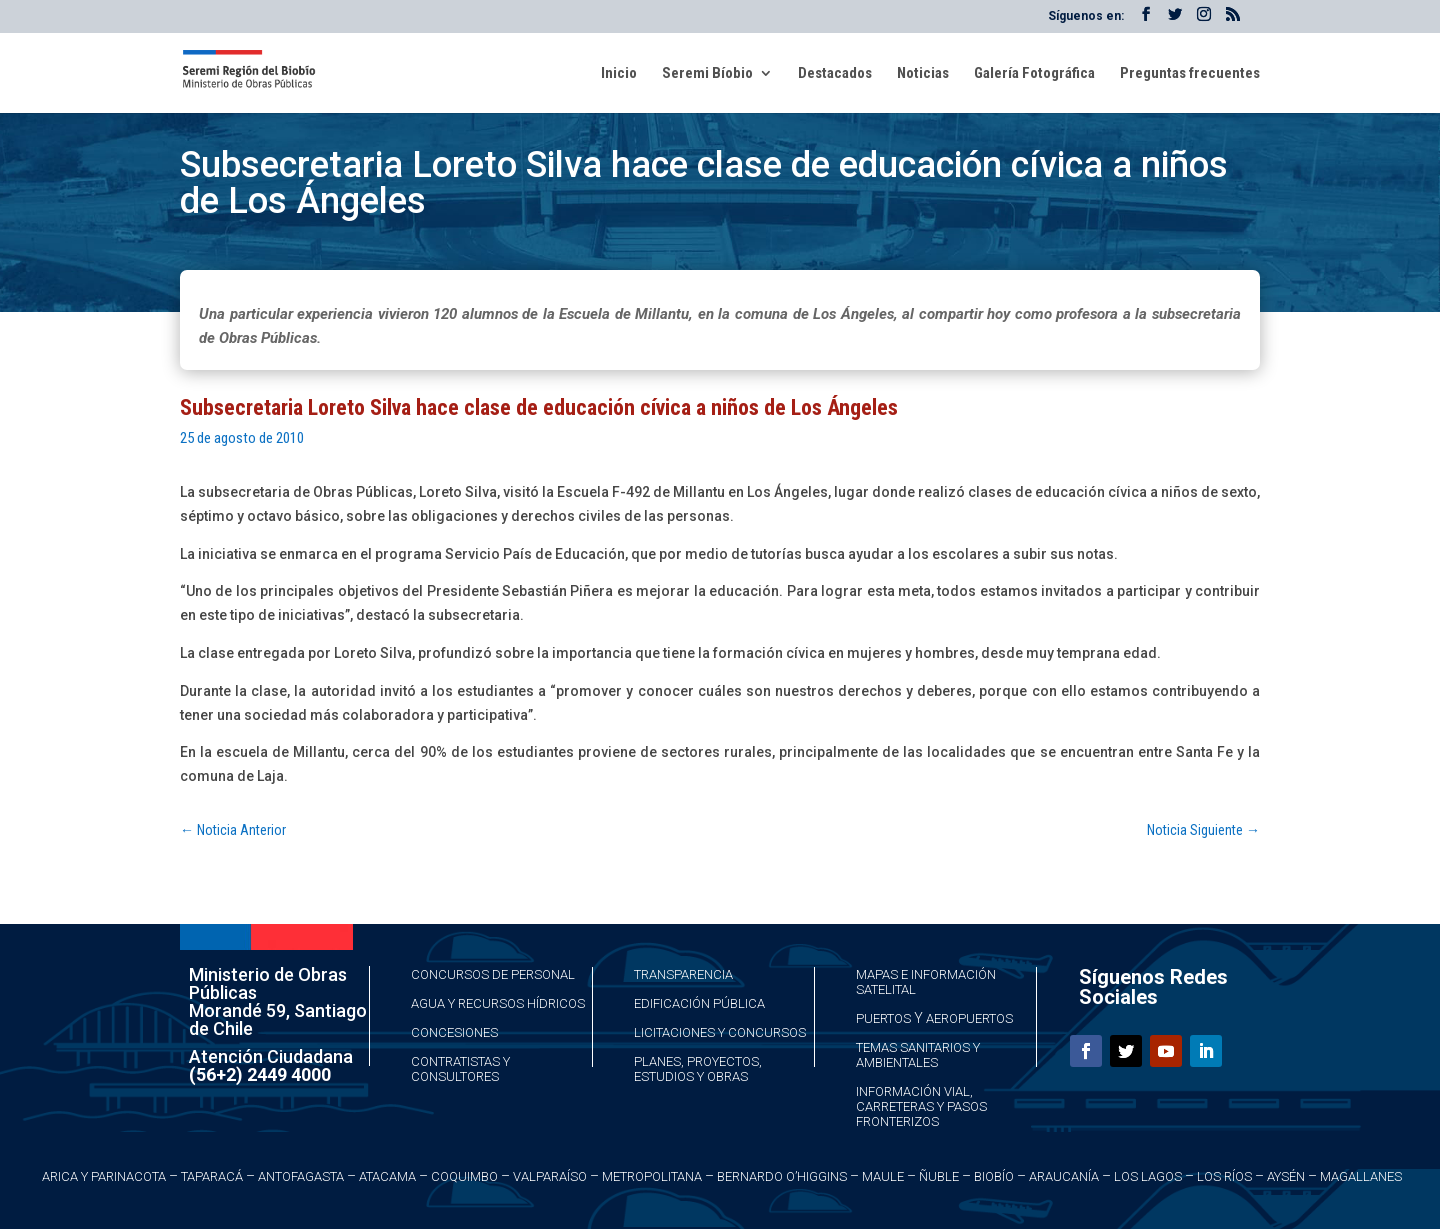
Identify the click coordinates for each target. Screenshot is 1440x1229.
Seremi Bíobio (707, 74)
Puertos (883, 1018)
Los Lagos (1148, 1176)
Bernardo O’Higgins (782, 1176)
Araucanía (1064, 1176)
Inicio (619, 74)
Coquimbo (464, 1176)
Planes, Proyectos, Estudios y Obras (698, 1069)
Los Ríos (1224, 1176)
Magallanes (1361, 1176)
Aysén (1286, 1176)
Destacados (835, 74)
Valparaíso (550, 1176)
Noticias (923, 74)
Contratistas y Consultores (460, 1069)
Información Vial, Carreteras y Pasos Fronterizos (921, 1106)
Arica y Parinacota (104, 1176)
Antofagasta (301, 1176)
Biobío (994, 1176)
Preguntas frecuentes (1190, 74)
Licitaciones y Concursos (720, 1032)
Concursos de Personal (493, 974)
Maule (883, 1176)
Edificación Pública (699, 1003)
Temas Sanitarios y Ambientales (918, 1055)
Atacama (387, 1176)
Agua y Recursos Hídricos (498, 1003)
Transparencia (683, 974)
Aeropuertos (969, 1018)
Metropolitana (652, 1176)
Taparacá (212, 1176)
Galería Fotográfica (1034, 74)
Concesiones (454, 1032)
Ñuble (939, 1176)
